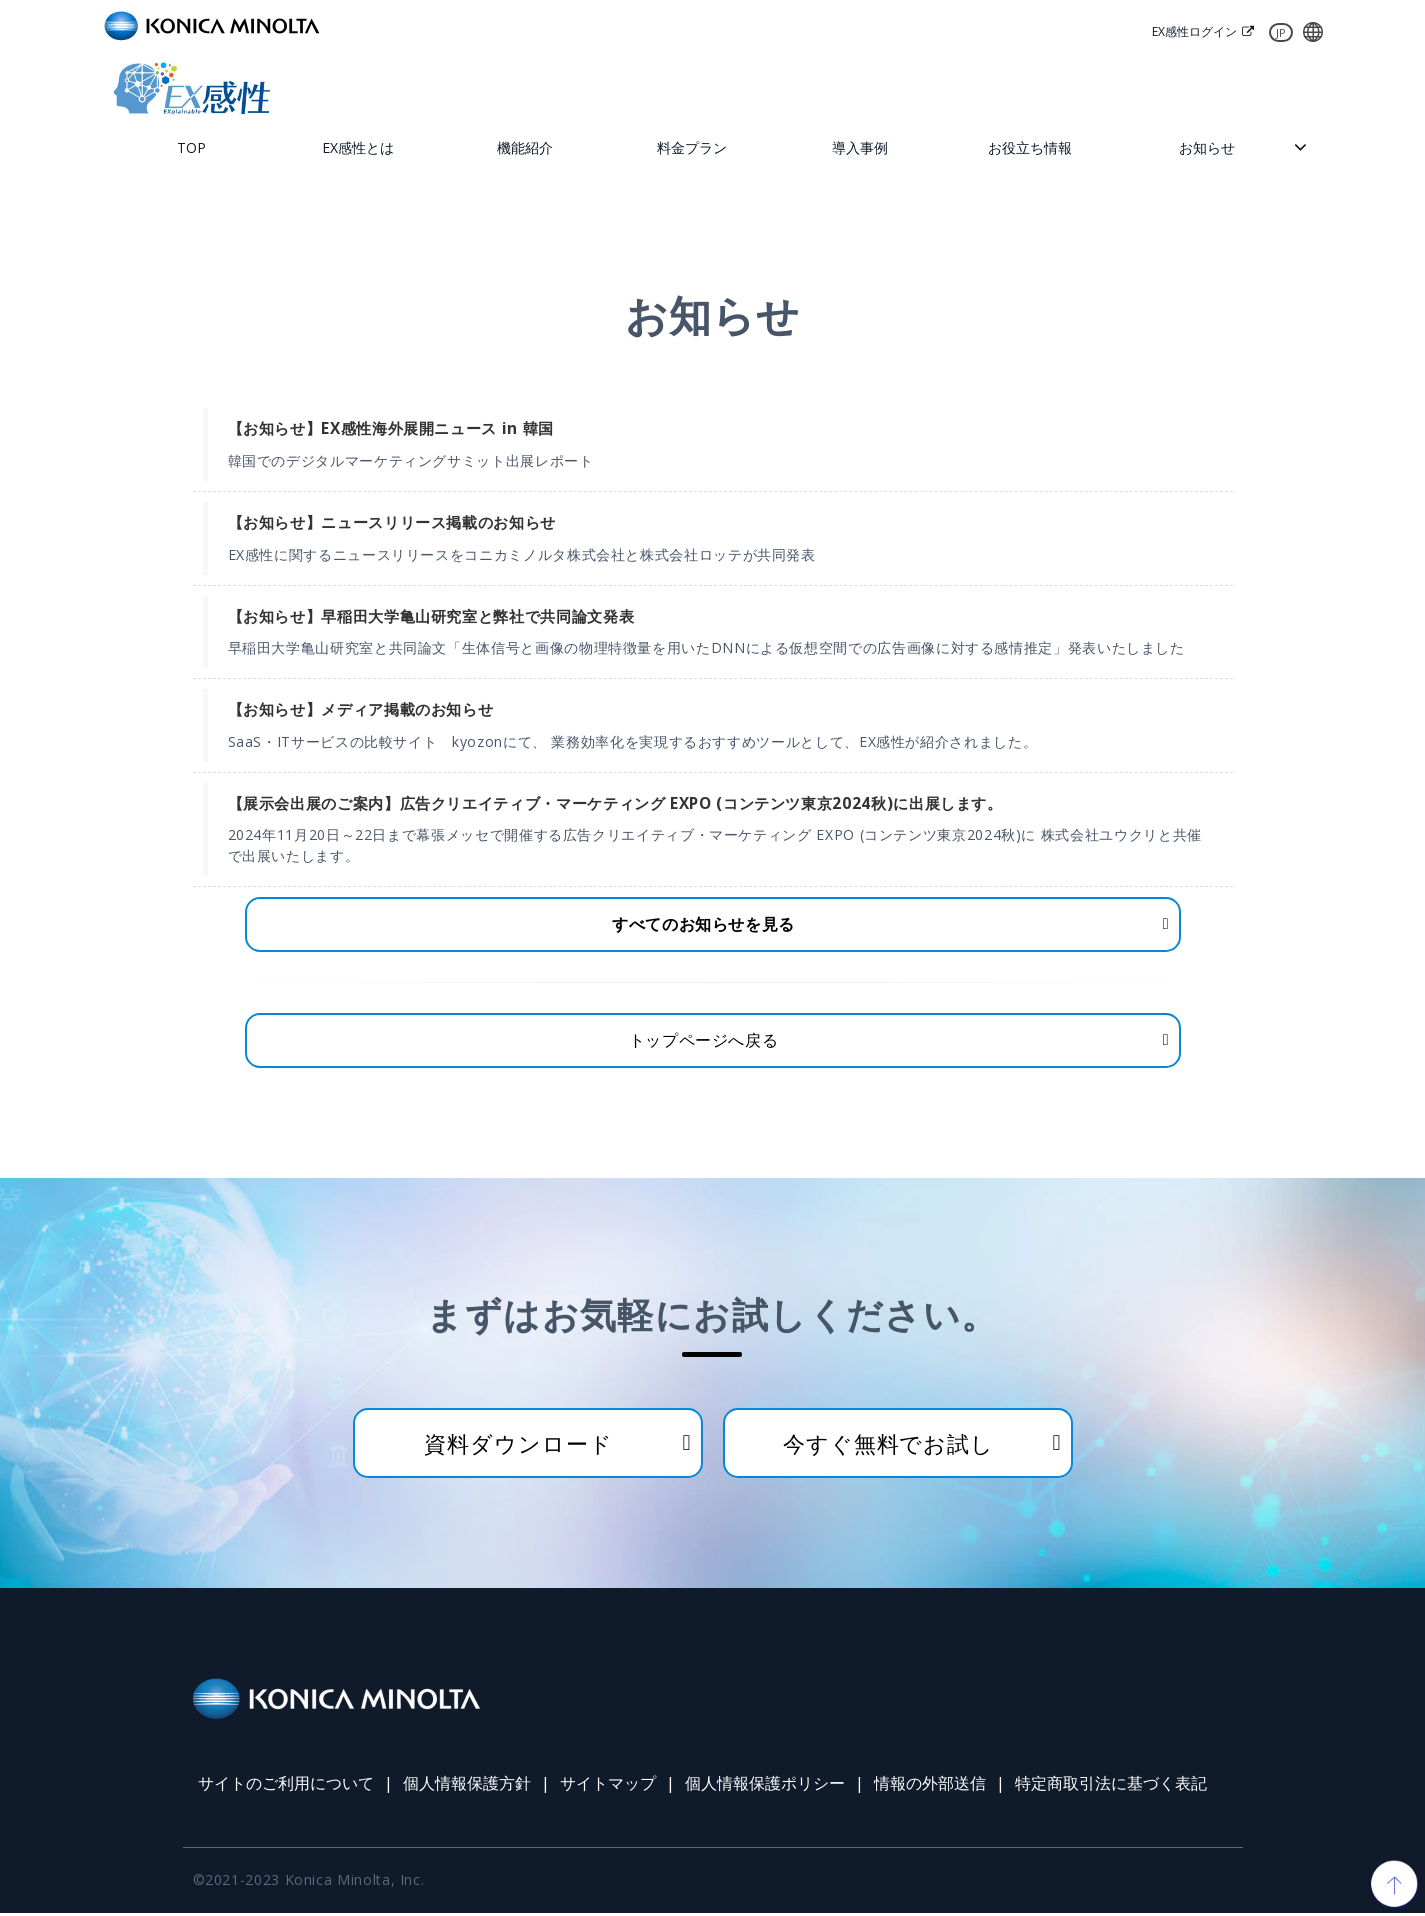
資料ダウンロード (1230, 88)
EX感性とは (358, 148)
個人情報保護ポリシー (765, 1787)
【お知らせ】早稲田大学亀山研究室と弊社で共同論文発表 (431, 617)
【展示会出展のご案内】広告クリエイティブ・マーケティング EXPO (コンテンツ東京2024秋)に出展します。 (615, 804)
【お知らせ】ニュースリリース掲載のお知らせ (392, 523)
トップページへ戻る (704, 1043)
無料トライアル (800, 88)
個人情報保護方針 (467, 1787)
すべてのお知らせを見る (703, 926)
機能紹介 (525, 148)
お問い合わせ (1015, 88)
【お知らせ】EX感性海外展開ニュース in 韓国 (391, 430)
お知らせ (1207, 148)
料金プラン (692, 148)
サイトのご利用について (286, 1787)
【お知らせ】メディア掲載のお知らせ (361, 710)
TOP (191, 148)
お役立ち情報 (1030, 148)
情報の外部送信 (930, 1787)
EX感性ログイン (1189, 32)
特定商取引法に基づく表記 (1111, 1787)
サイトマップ (608, 1787)
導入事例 (860, 148)
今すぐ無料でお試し (888, 1446)
